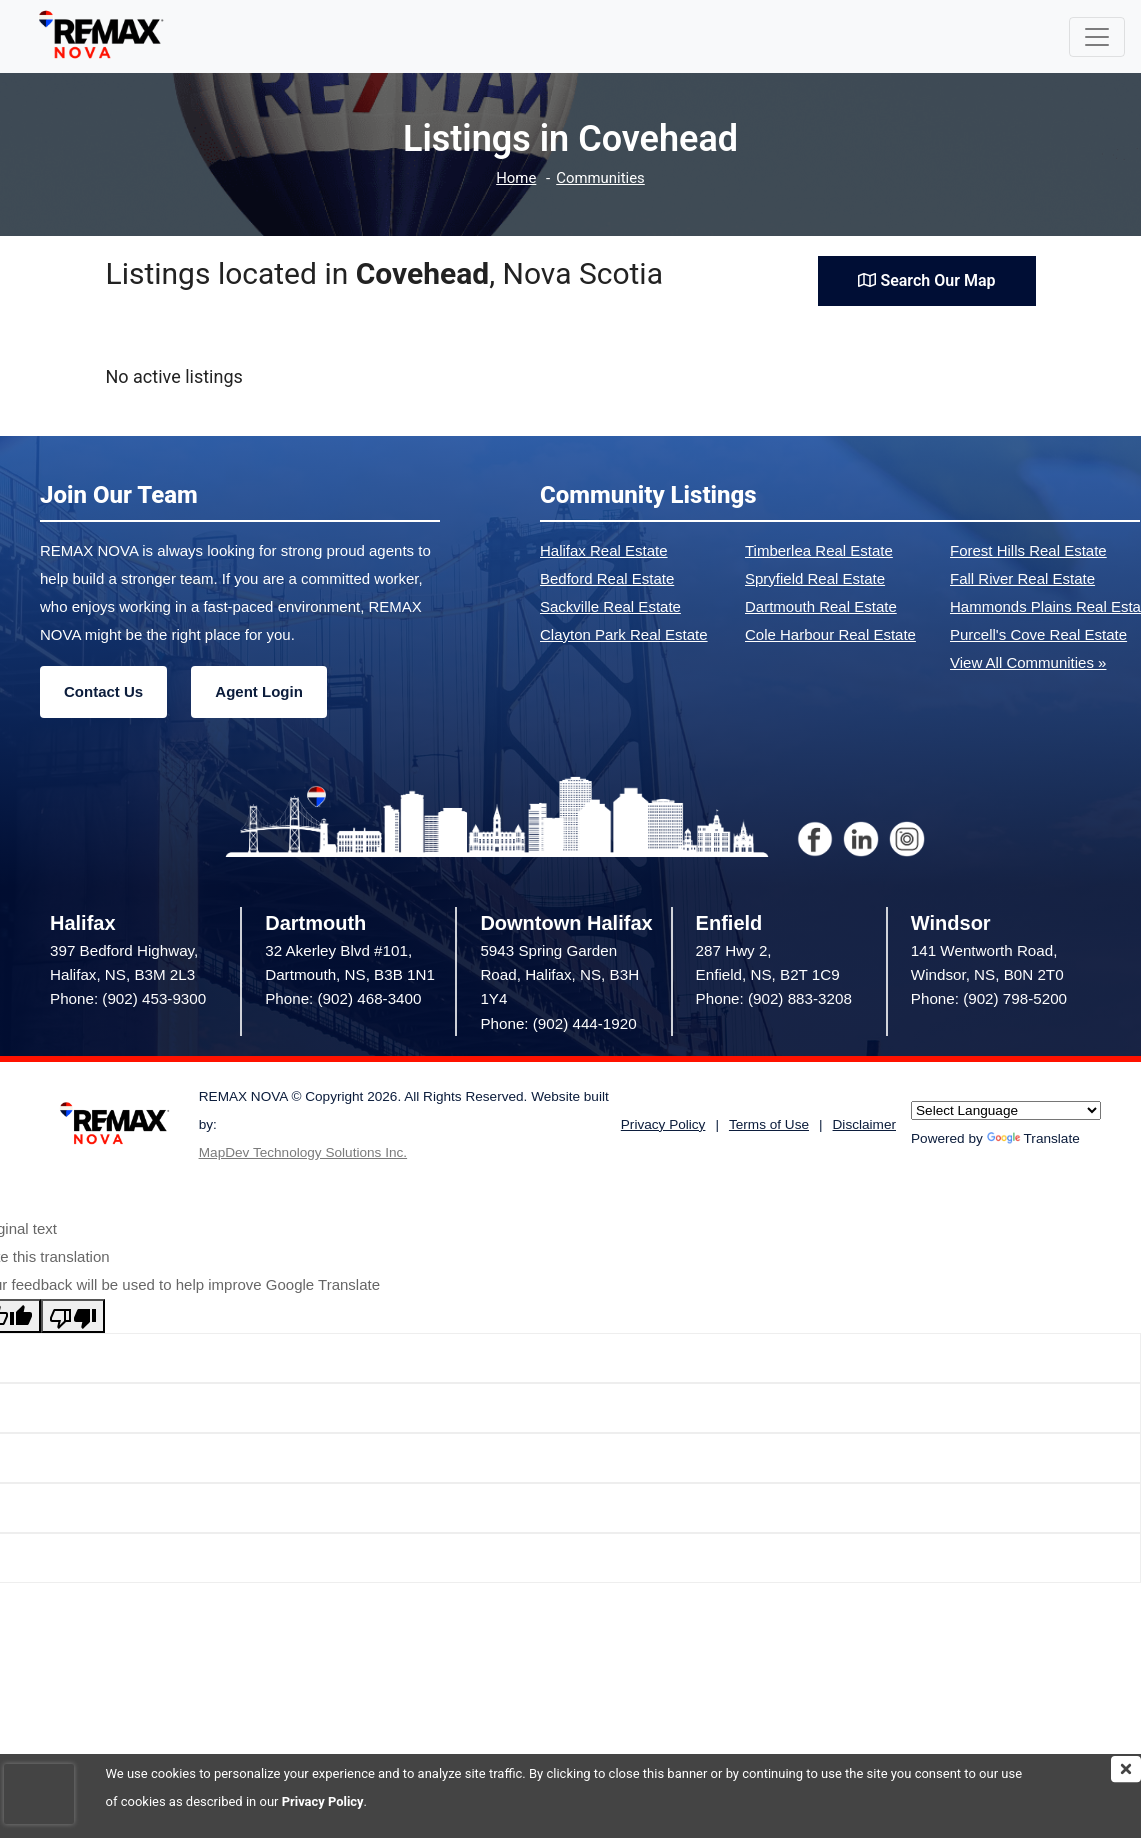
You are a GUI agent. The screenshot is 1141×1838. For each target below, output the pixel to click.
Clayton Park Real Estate (624, 634)
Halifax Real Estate (604, 550)
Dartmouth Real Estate (821, 606)
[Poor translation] (73, 1316)
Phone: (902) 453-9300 (128, 998)
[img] (1126, 1769)
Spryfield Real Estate (815, 578)
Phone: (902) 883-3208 (774, 998)
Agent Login (258, 691)
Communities (600, 178)
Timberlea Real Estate (819, 550)
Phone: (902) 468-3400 (343, 998)
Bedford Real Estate (607, 578)
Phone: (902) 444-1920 (558, 1023)
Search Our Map (926, 280)
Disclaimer (864, 1124)
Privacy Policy (323, 1801)
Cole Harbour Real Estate (830, 634)
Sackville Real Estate (610, 606)
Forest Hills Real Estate (1028, 550)
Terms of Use (769, 1124)
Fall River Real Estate (1022, 578)
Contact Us (103, 691)
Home (516, 178)
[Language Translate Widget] (1006, 1110)
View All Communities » (1028, 662)
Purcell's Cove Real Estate (1038, 634)
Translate (1033, 1138)
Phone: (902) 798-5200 (989, 998)
